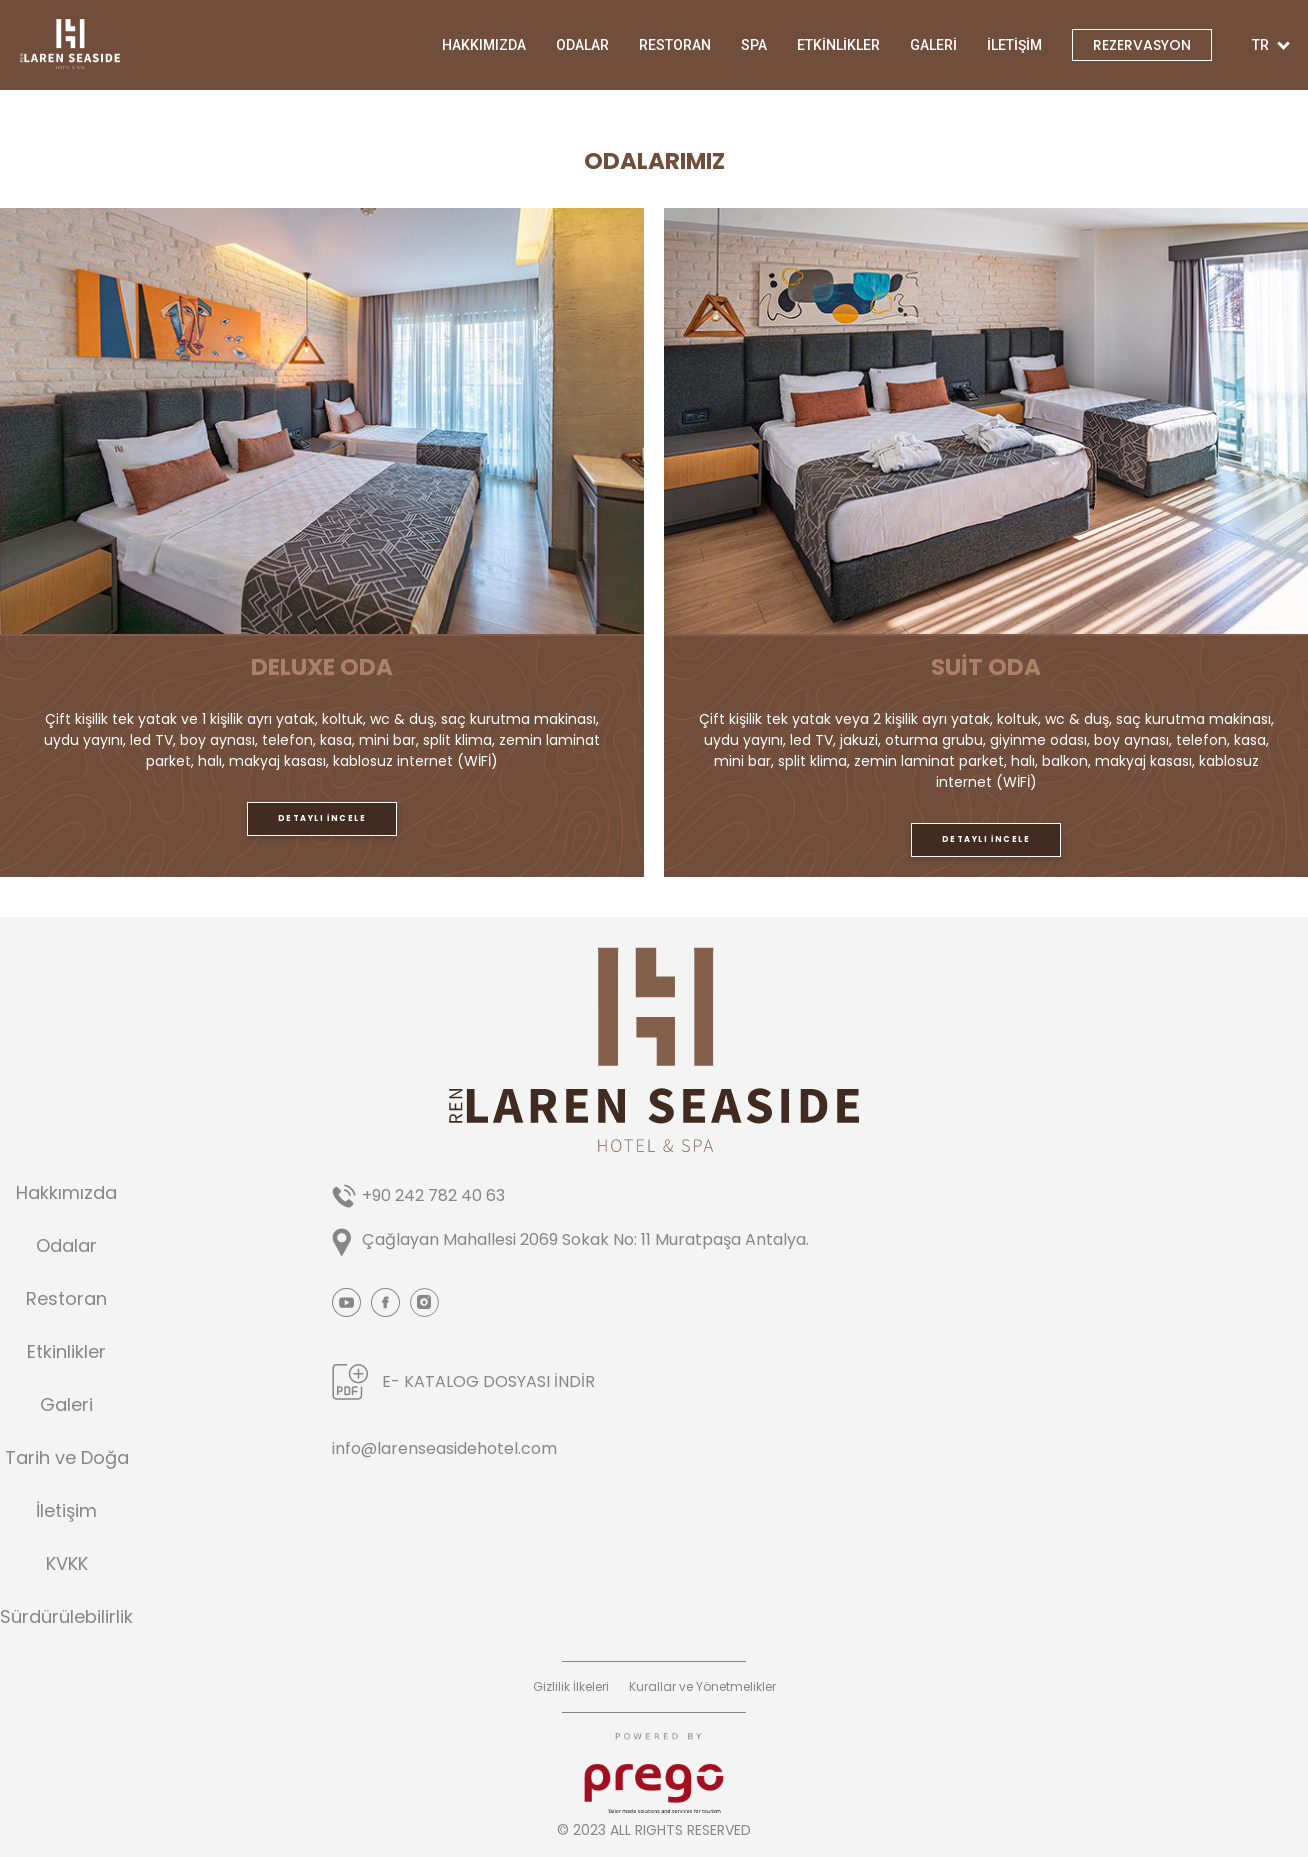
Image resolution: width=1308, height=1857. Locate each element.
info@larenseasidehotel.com (444, 1448)
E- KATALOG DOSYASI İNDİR (488, 1381)
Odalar (66, 1246)
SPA (754, 45)
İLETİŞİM (1014, 45)
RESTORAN (675, 45)
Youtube (346, 1302)
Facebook (385, 1302)
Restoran (66, 1299)
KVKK (67, 1564)
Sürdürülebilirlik (66, 1617)
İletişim (66, 1511)
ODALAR (582, 45)
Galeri (66, 1405)
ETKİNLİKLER (838, 45)
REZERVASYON (1142, 45)
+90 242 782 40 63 (433, 1195)
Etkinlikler (66, 1352)
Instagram (424, 1302)
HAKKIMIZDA (484, 45)
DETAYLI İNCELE (322, 818)
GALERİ (933, 45)
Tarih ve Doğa (67, 1458)
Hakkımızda (66, 1193)
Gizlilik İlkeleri (571, 1687)
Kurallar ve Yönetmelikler (702, 1687)
